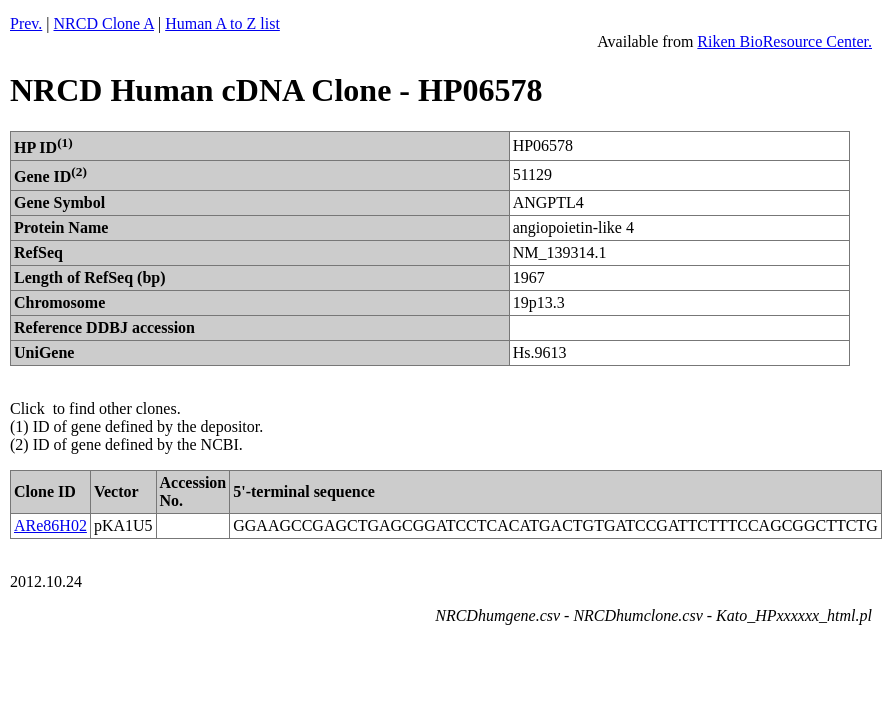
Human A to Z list (222, 23)
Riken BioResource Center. (784, 41)
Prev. (26, 23)
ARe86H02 (50, 525)
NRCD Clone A (104, 23)
